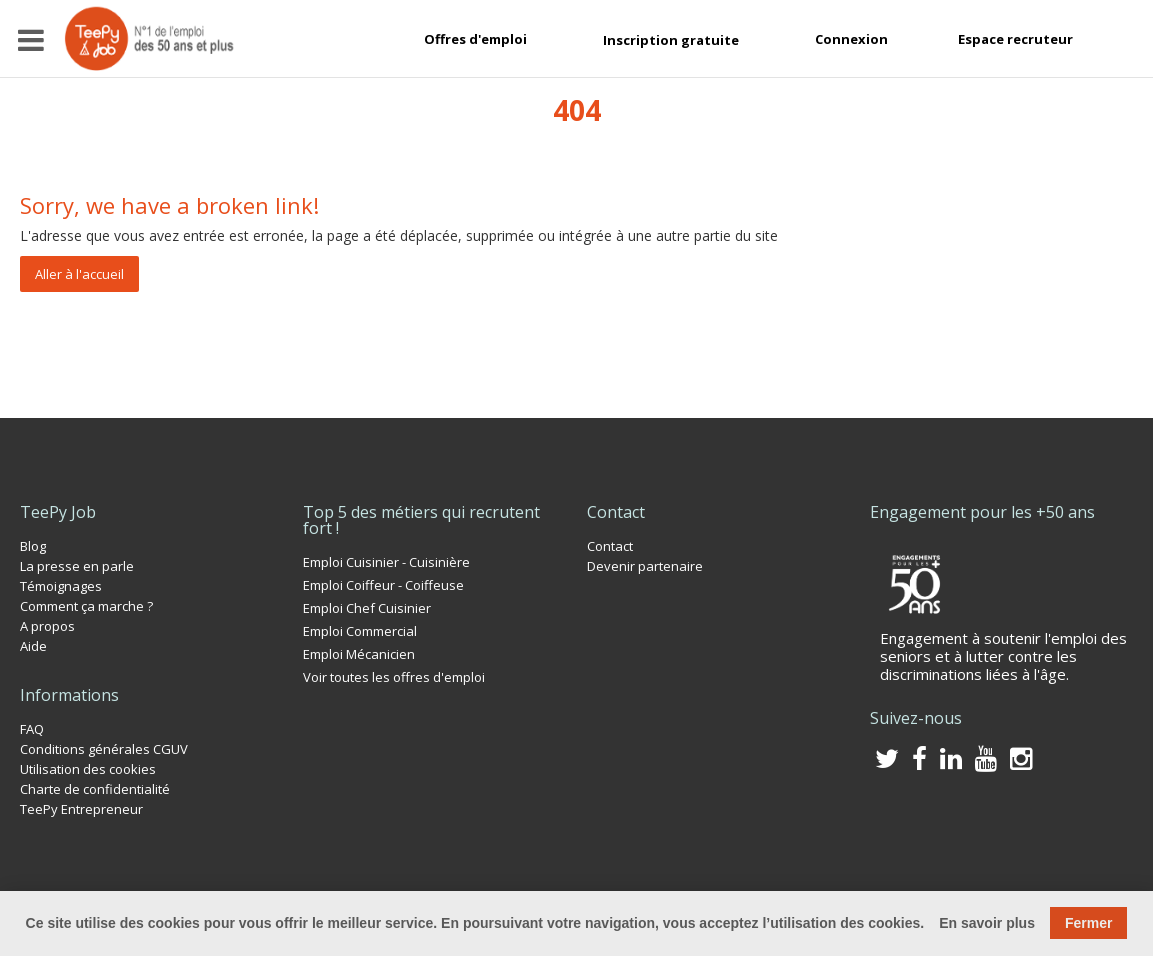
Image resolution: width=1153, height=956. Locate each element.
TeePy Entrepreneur (81, 809)
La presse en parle (77, 566)
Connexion (851, 39)
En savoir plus (987, 923)
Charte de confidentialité (95, 789)
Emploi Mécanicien (359, 654)
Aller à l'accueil (79, 274)
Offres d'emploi (475, 39)
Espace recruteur (1015, 39)
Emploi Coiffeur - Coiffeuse (383, 585)
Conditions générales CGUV (104, 749)
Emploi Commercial (360, 631)
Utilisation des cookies (88, 769)
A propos (47, 626)
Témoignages (61, 586)
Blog (33, 546)
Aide (33, 646)
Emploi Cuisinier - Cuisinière (386, 562)
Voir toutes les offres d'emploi (394, 677)
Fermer (1088, 923)
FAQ (32, 729)
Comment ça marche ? (86, 606)
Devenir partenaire (645, 566)
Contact (610, 546)
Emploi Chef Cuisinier (367, 608)
